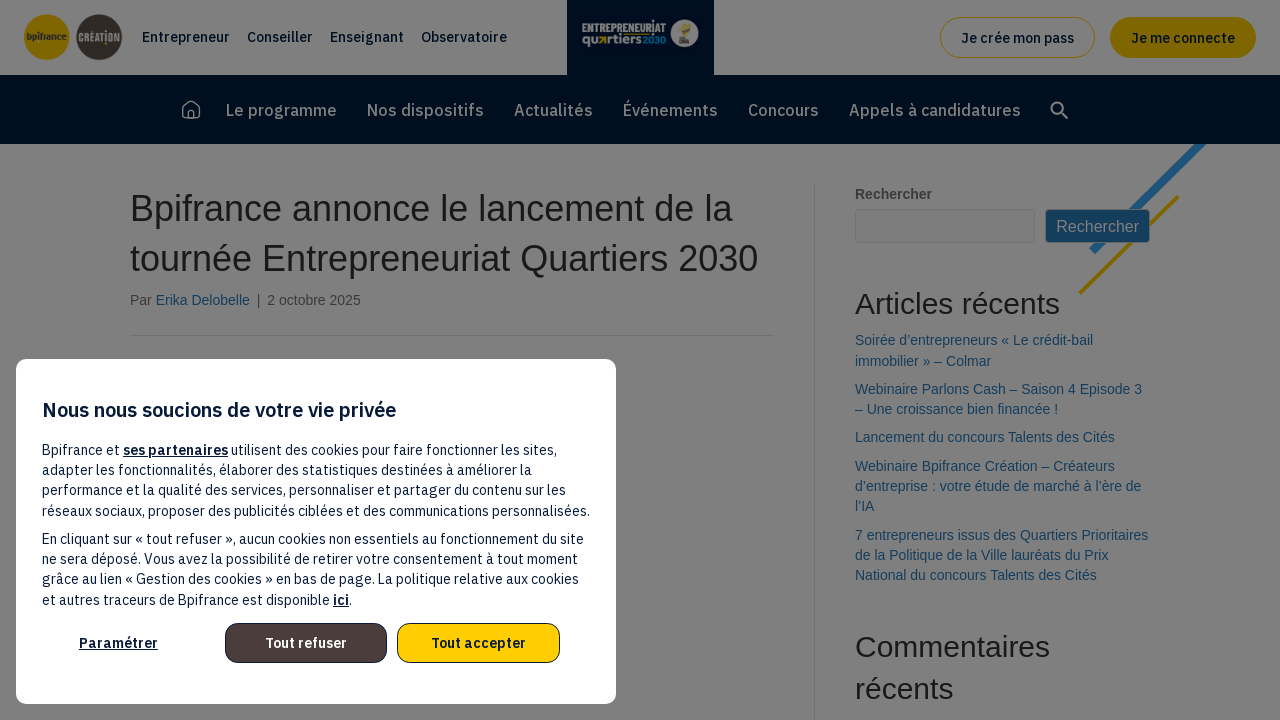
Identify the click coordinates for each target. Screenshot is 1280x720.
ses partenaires (175, 450)
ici (341, 600)
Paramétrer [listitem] (118, 643)
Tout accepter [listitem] (478, 643)
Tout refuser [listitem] (306, 643)
